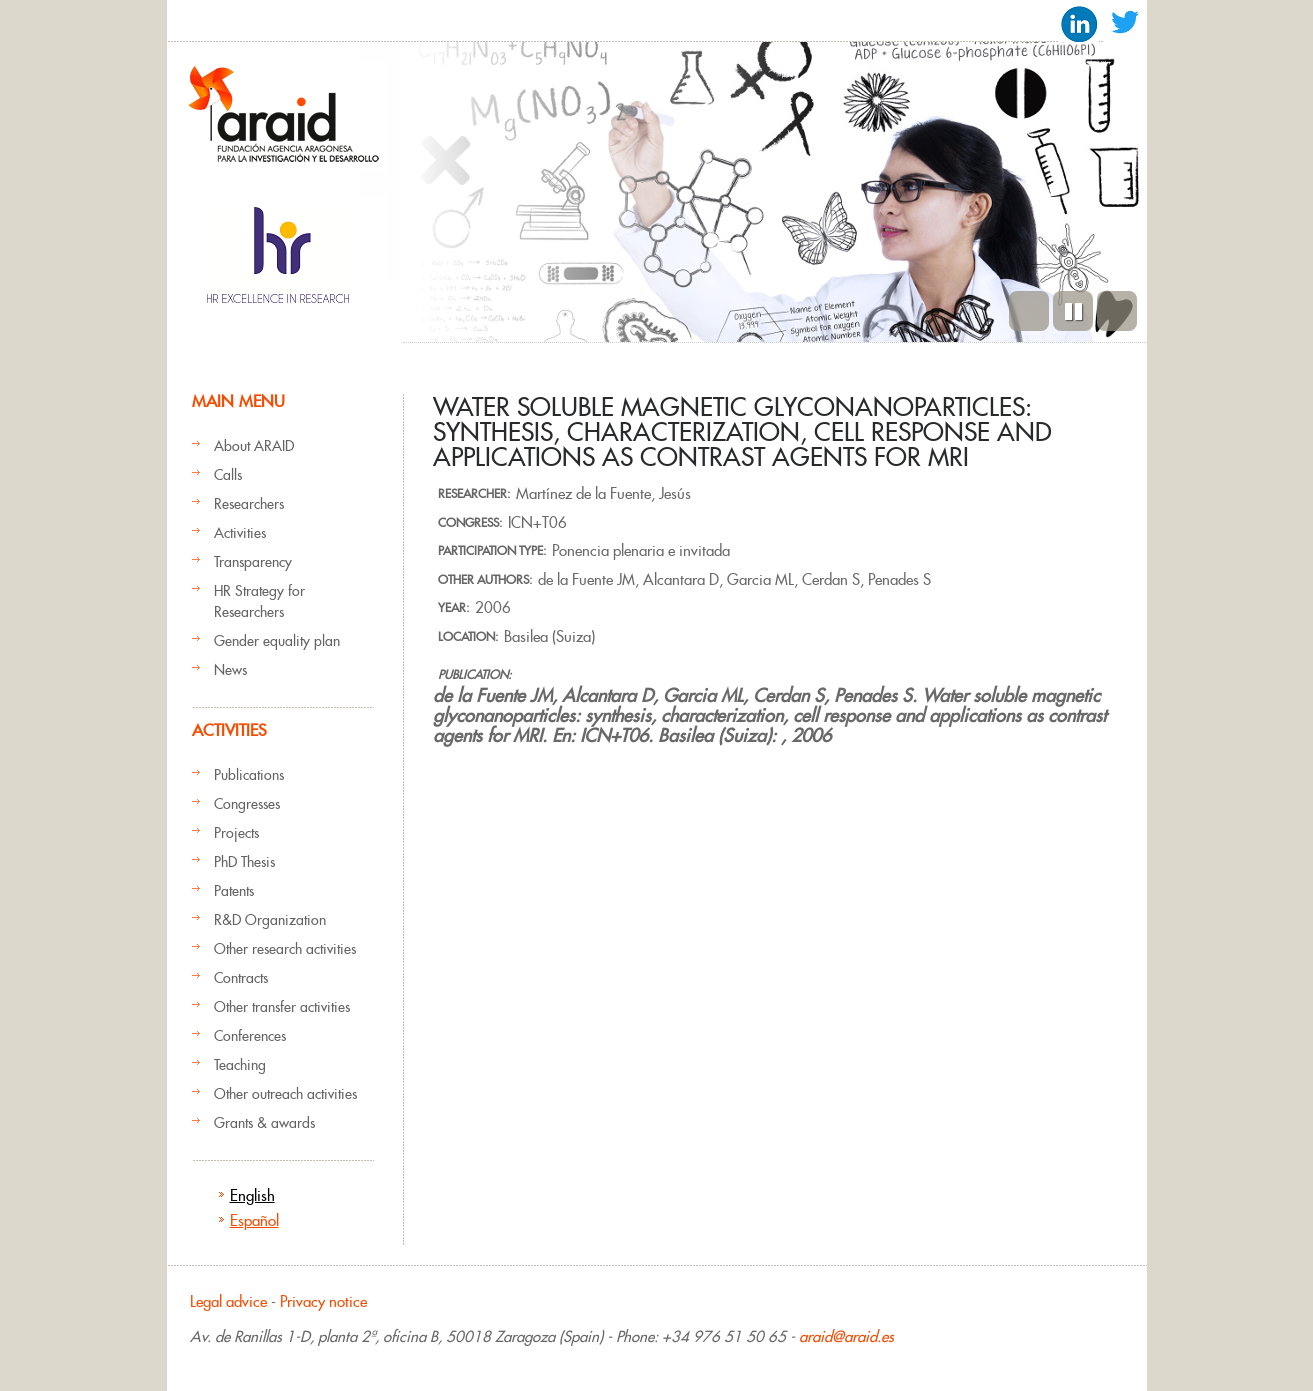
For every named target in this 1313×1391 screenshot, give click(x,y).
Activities (240, 533)
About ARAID (254, 446)
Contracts (241, 978)
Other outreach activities (285, 1094)
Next (1117, 311)
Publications (249, 775)
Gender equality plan (277, 641)
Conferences (250, 1036)
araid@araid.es (846, 1336)
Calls (228, 475)
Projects (236, 833)
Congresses (247, 804)
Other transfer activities (282, 1007)
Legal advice (228, 1301)
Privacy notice (323, 1301)
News (230, 670)
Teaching (240, 1065)
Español (254, 1220)
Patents (234, 891)
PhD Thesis (244, 862)
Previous (1029, 311)
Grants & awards (264, 1123)
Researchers (249, 504)
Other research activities (285, 949)
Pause (1073, 311)
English (252, 1195)
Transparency (253, 562)
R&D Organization (270, 920)
